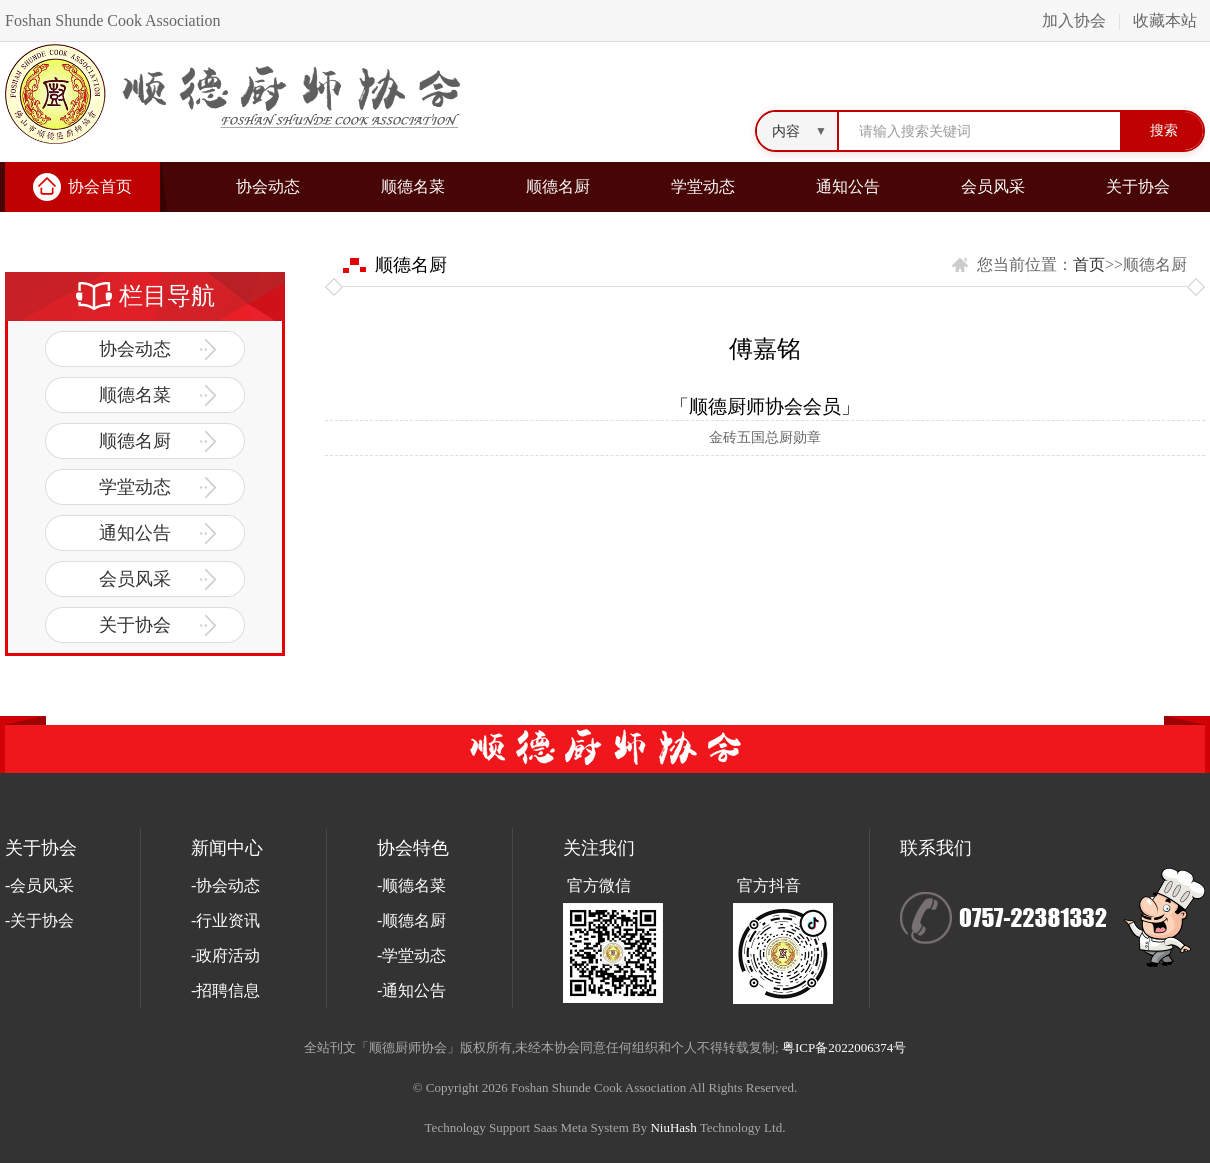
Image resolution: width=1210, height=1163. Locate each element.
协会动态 (268, 186)
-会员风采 (39, 885)
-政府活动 (225, 955)
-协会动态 (225, 885)
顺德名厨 (558, 186)
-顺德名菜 (411, 885)
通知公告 (848, 186)
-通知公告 (411, 990)
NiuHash (673, 1127)
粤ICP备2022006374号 (844, 1047)
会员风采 (993, 186)
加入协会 (1074, 20)
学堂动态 (703, 186)
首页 (1089, 264)
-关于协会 (39, 920)
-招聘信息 (225, 990)
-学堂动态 (411, 955)
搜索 (1164, 130)
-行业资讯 (225, 920)
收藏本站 (1165, 20)
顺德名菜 (413, 186)
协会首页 (100, 186)
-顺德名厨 (411, 920)
